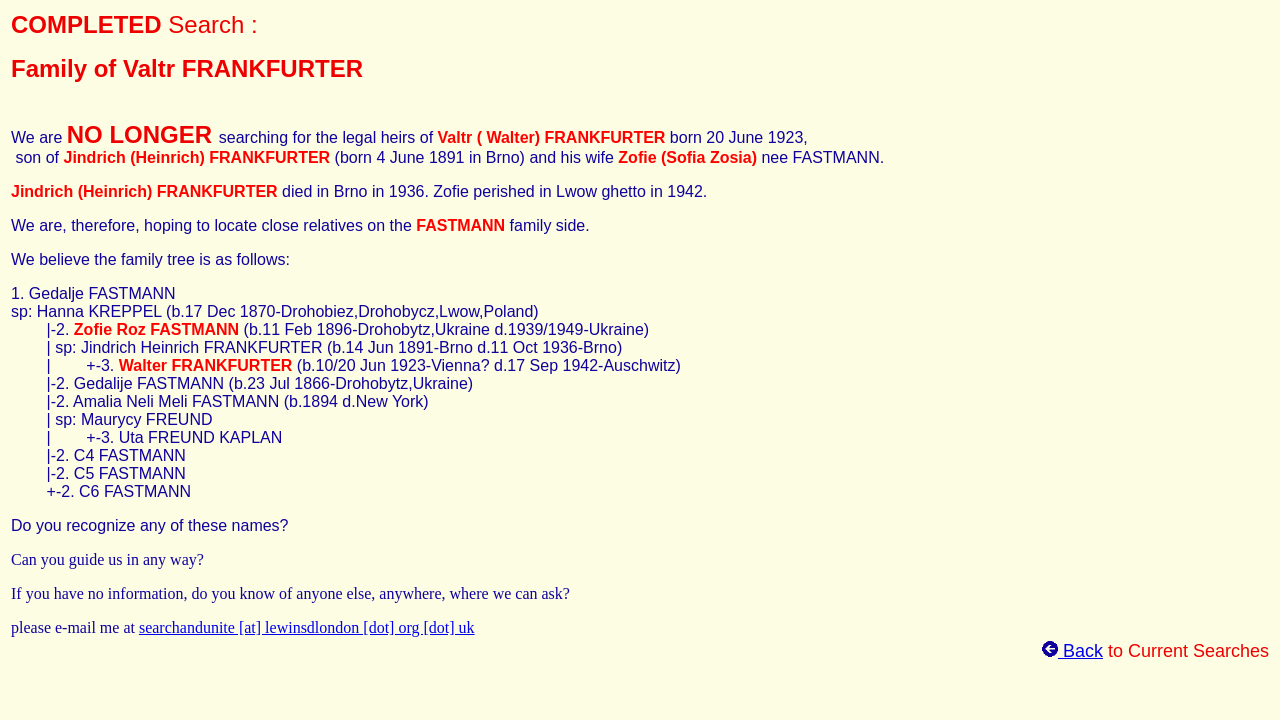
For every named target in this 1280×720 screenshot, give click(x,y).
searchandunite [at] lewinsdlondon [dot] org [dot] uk (307, 627)
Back (1072, 651)
